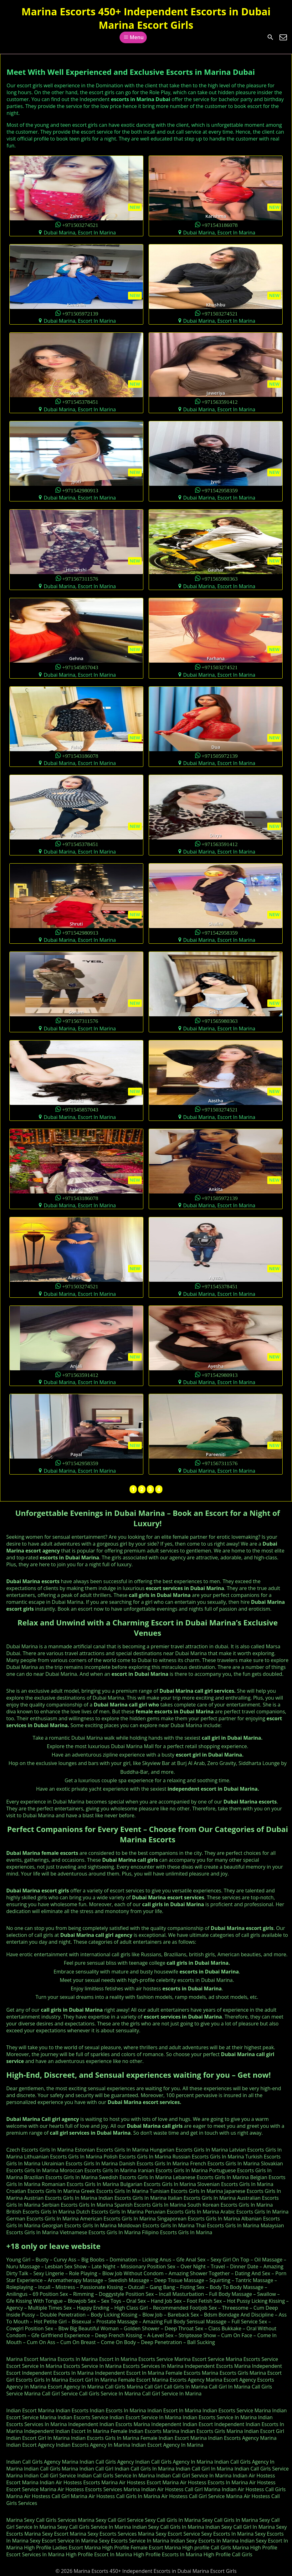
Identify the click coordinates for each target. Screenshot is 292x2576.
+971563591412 (220, 401)
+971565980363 (220, 578)
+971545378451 (80, 401)
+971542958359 (220, 490)
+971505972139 (80, 313)
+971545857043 (80, 667)
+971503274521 (80, 224)
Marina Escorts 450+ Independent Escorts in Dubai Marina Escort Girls (146, 18)
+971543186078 (220, 224)
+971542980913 (80, 490)
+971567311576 (80, 578)
